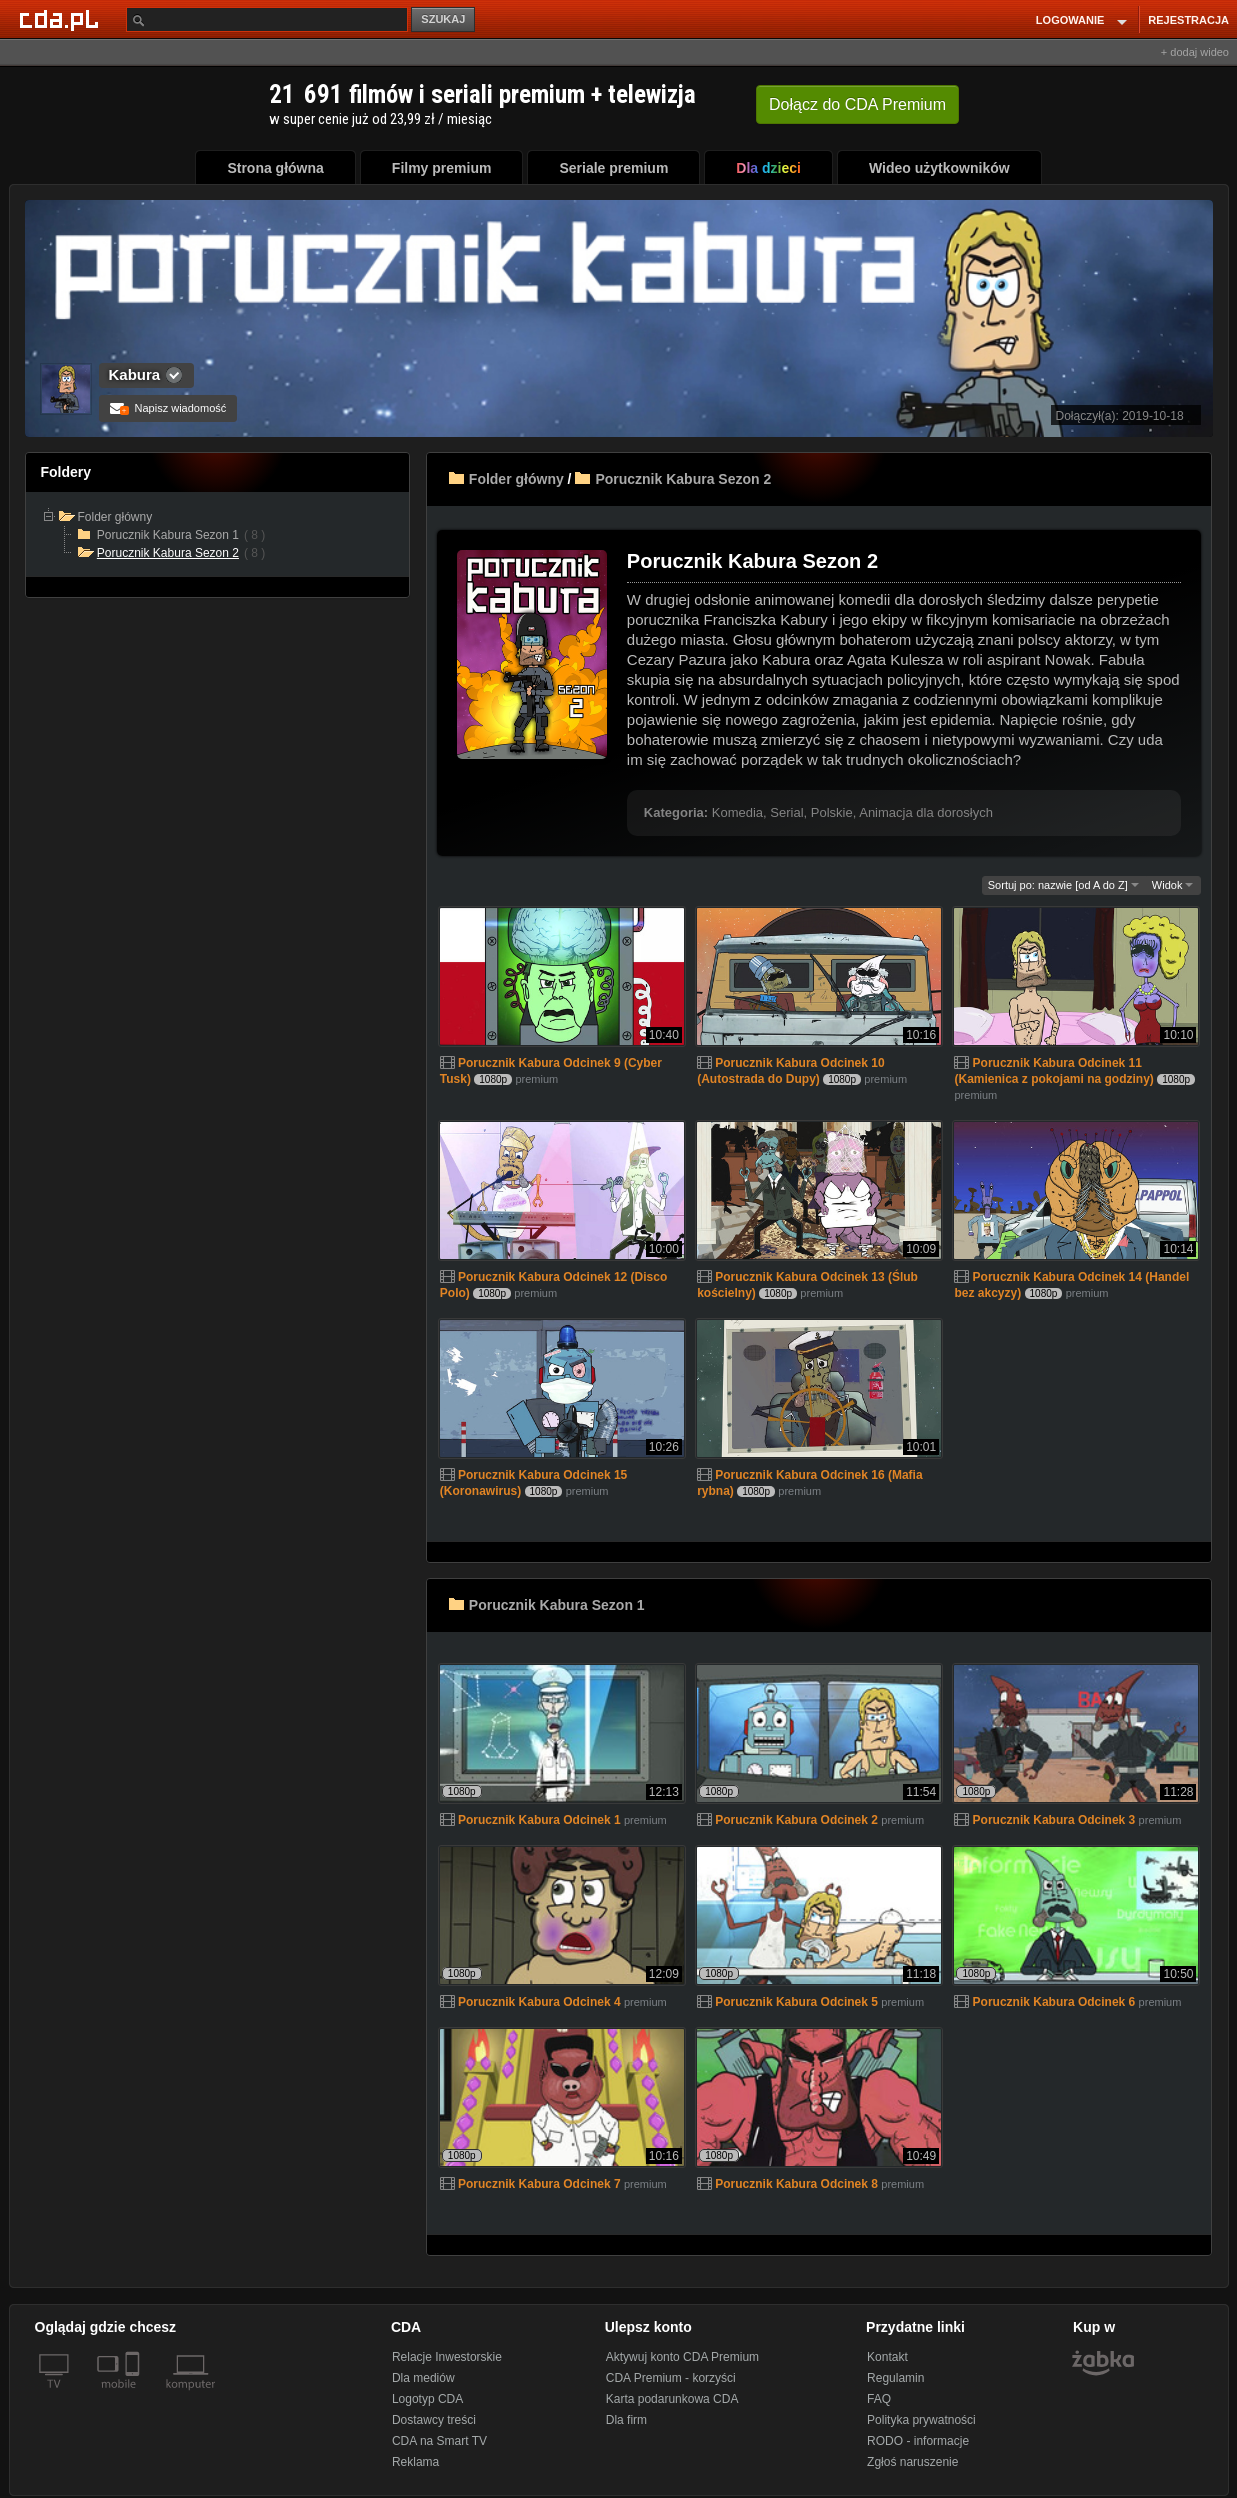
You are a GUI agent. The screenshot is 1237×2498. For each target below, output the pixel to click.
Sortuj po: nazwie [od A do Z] (1063, 885)
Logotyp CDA (427, 2399)
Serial (786, 812)
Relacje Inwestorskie (447, 2357)
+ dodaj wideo (1195, 52)
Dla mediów (423, 2378)
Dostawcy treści (434, 2420)
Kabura (135, 374)
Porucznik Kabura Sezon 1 (557, 1605)
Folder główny (516, 479)
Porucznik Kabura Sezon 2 (683, 479)
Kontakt (887, 2357)
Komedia (737, 812)
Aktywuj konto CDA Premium (682, 2357)
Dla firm (626, 2420)
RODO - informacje (918, 2441)
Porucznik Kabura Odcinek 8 (796, 2184)
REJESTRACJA (1188, 20)
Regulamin (895, 2378)
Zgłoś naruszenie (912, 2462)
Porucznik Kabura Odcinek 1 (539, 1820)
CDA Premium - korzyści (671, 2378)
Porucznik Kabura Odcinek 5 (796, 2002)
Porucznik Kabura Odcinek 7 (539, 2184)
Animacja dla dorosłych (926, 812)
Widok (1173, 885)
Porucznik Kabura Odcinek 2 (796, 1820)
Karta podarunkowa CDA (672, 2399)
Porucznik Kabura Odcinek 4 (539, 2002)
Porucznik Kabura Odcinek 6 (1054, 2002)
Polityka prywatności (921, 2420)
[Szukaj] (267, 19)
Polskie (832, 812)
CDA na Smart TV (439, 2441)
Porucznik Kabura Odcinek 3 (1054, 1820)
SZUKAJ (443, 19)
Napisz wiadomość (168, 408)
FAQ (879, 2399)
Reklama (415, 2462)
